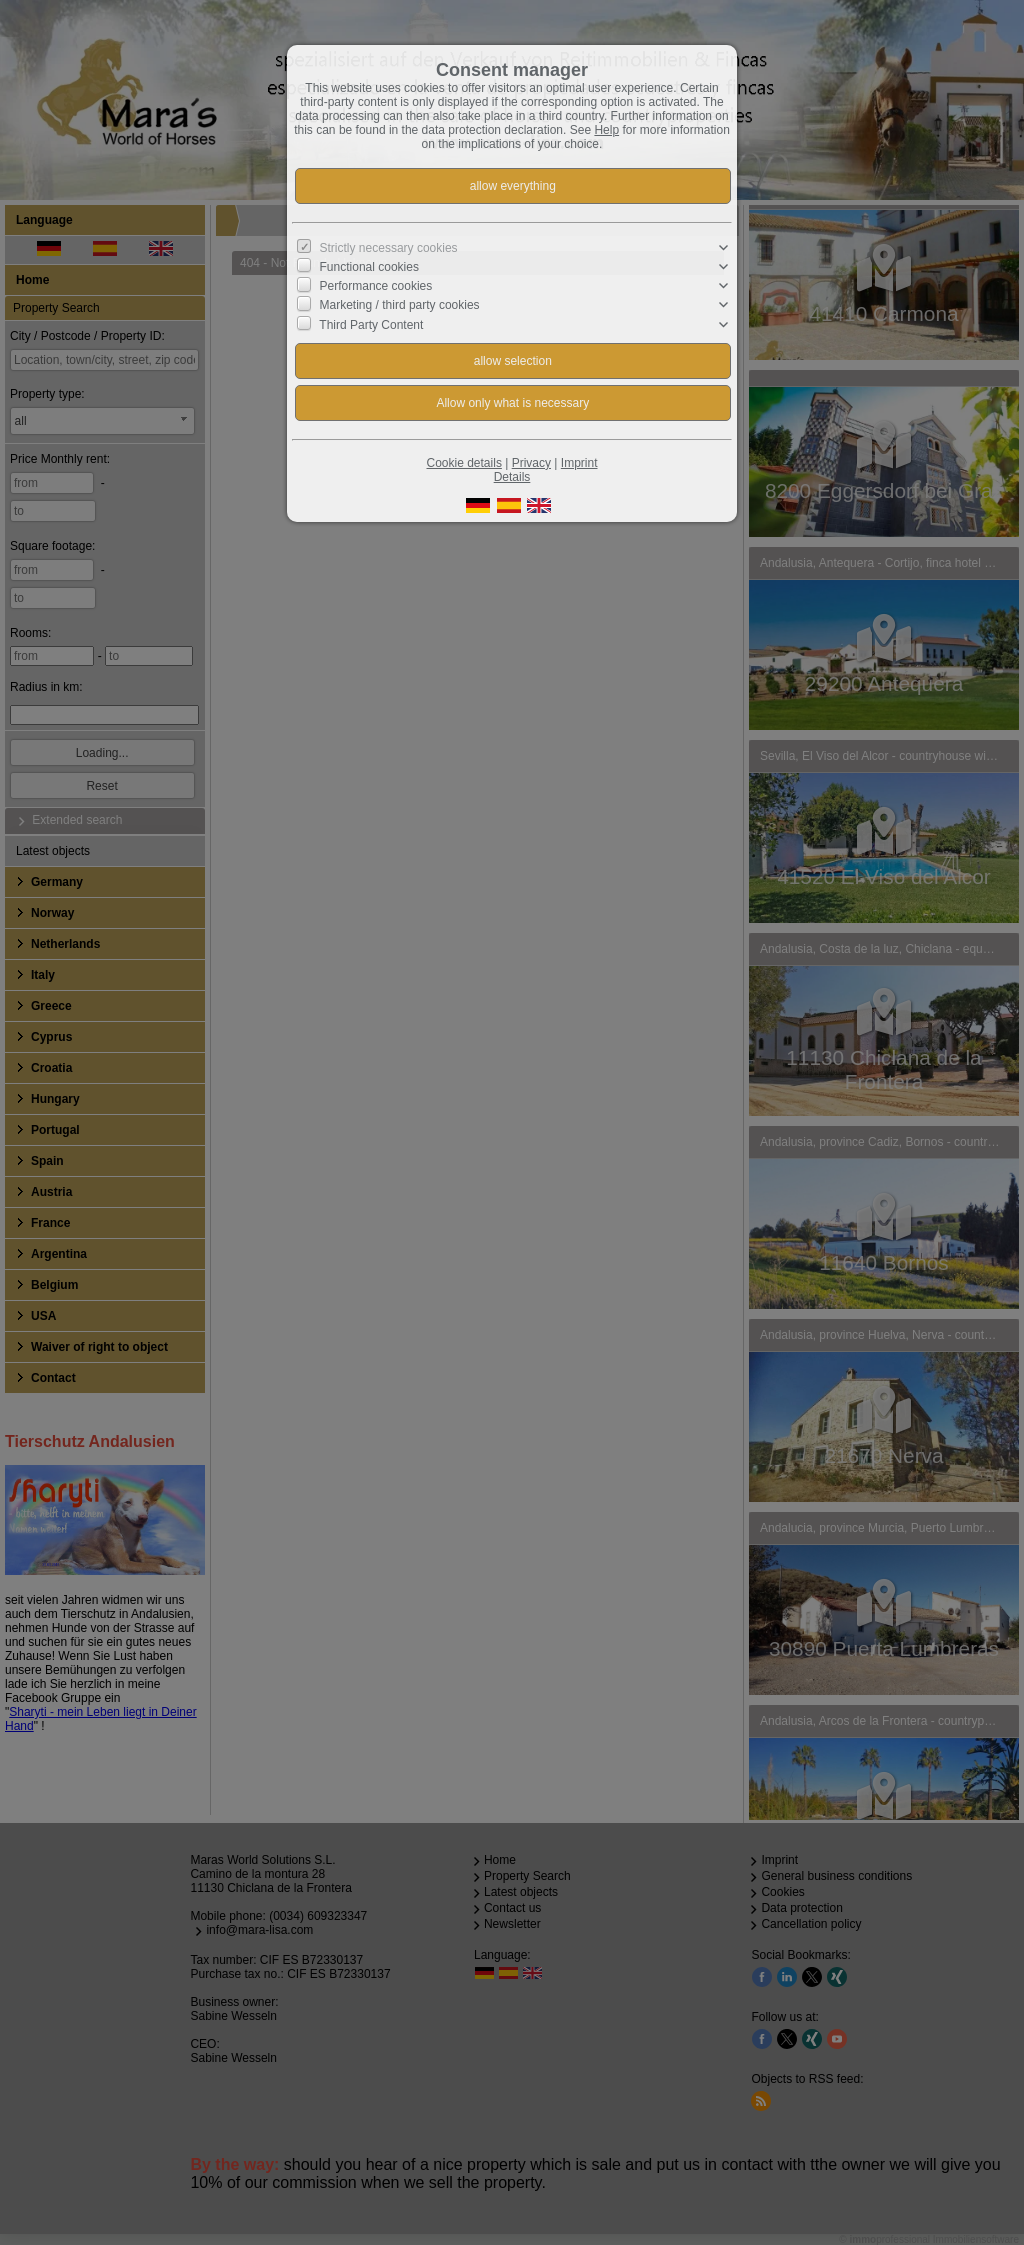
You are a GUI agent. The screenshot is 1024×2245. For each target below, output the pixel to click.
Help (606, 130)
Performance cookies (376, 286)
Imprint (579, 463)
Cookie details (464, 463)
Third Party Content (371, 324)
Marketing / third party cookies (400, 305)
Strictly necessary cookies (389, 248)
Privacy (531, 463)
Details (512, 477)
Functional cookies (369, 267)
